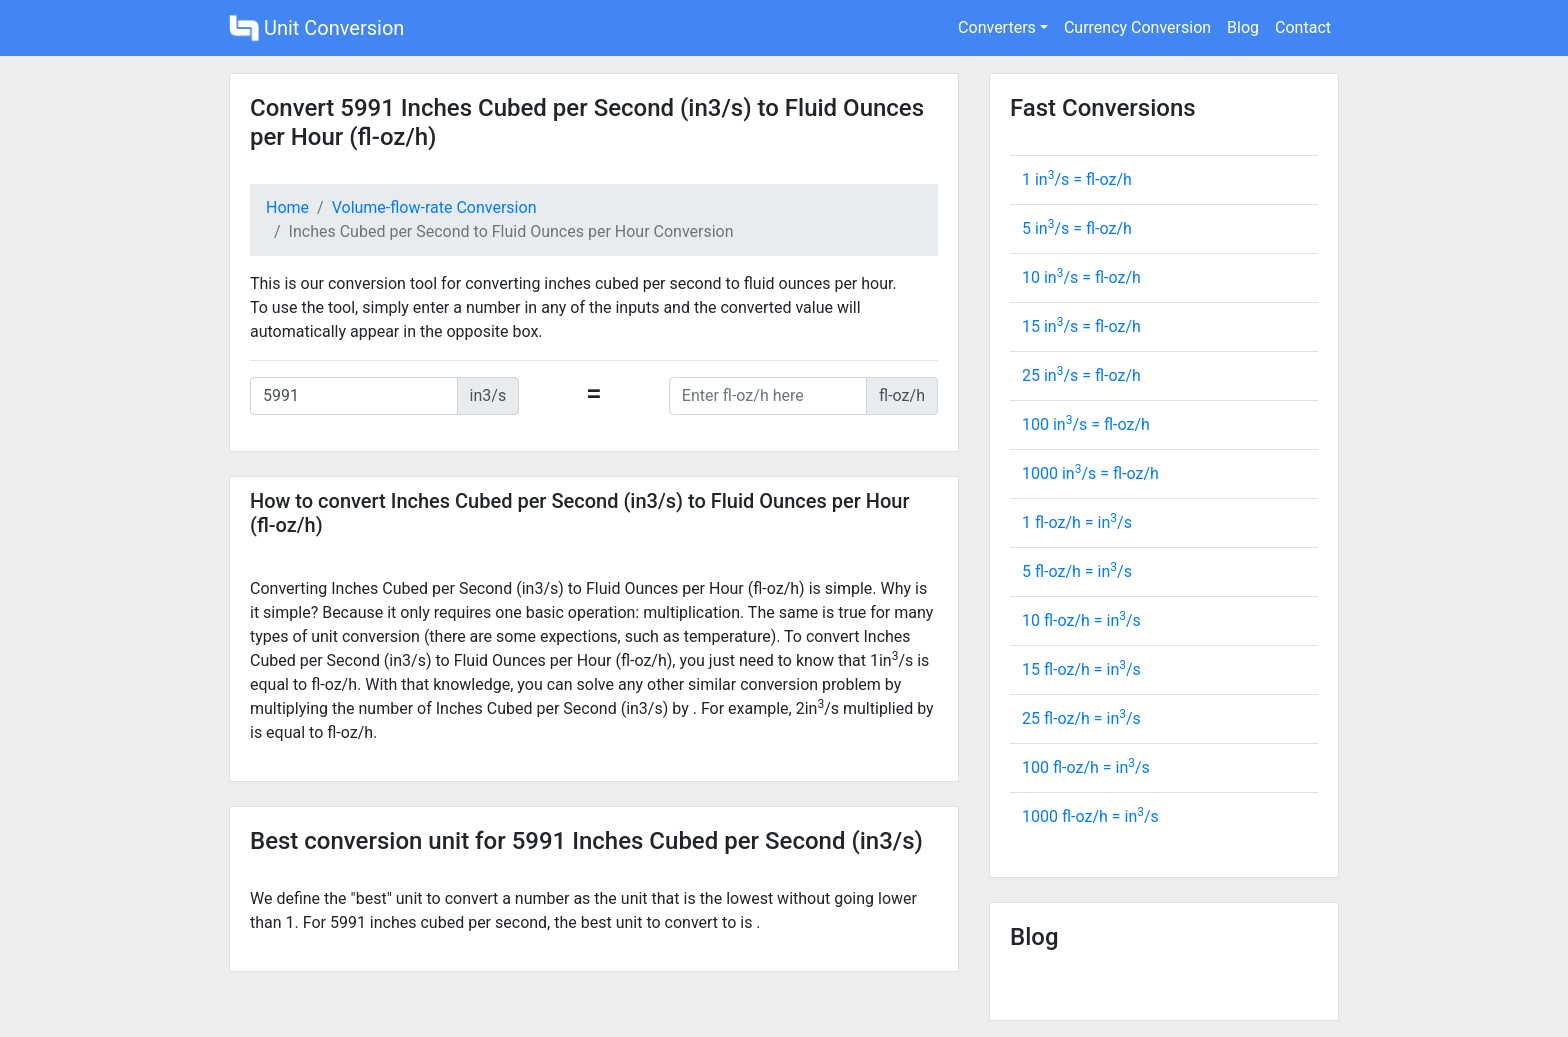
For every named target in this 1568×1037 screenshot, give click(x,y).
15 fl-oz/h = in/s (1081, 669)
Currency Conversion (1137, 27)
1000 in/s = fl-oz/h (1090, 473)
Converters (997, 27)
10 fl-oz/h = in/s (1081, 620)
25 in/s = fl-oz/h (1081, 375)
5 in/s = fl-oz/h (1077, 228)
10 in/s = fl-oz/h (1081, 277)
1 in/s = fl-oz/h (1077, 179)
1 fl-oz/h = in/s (1077, 522)
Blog (1243, 27)
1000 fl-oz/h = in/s (1090, 816)
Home (287, 207)
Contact (1303, 27)
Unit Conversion (316, 28)
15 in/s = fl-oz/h (1081, 326)
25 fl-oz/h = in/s (1081, 718)
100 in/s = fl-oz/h (1086, 424)
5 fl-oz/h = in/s (1077, 571)
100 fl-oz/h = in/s (1086, 767)
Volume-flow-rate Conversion (434, 207)
